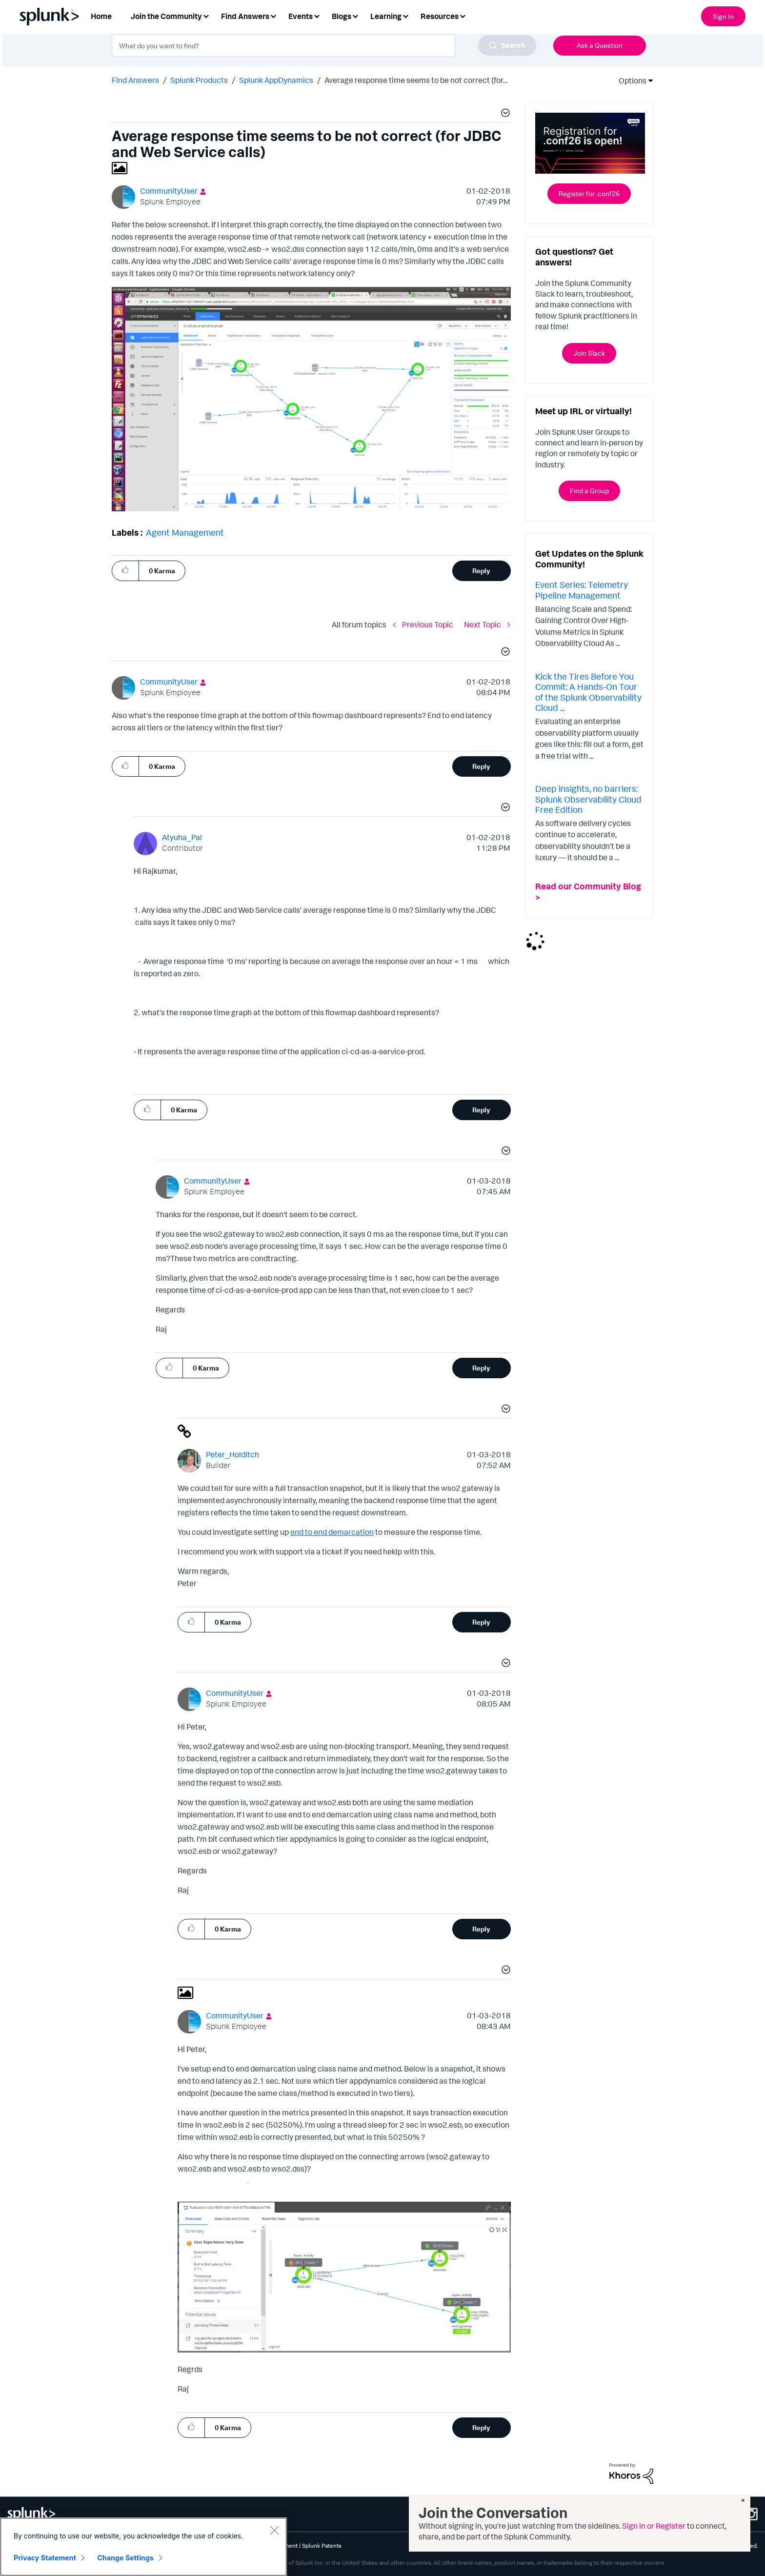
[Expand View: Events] (317, 15)
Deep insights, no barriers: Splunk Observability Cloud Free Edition (588, 799)
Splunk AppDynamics (276, 80)
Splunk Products (199, 80)
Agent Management (185, 532)
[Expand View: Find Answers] (273, 15)
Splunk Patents (322, 2545)
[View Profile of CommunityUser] (169, 191)
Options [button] (629, 80)
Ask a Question (600, 45)
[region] (143, 2546)
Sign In (723, 16)
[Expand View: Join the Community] (206, 15)
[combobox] (324, 45)
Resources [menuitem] (440, 16)
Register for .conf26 (589, 193)
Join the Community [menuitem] (166, 16)
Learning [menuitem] (386, 16)
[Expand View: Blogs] (355, 15)
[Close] (274, 2530)
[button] (504, 114)
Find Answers (135, 80)
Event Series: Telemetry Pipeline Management (581, 590)
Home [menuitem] (101, 16)
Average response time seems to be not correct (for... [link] (415, 80)
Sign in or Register (653, 2526)
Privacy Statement (45, 2558)
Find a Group (589, 490)
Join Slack (589, 353)
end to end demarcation (332, 1532)
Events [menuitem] (300, 16)
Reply (481, 570)
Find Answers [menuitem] (245, 16)
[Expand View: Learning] (405, 15)
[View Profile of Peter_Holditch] (232, 1454)
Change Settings (126, 2558)
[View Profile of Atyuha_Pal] (182, 837)
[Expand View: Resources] (462, 15)
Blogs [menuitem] (341, 16)
